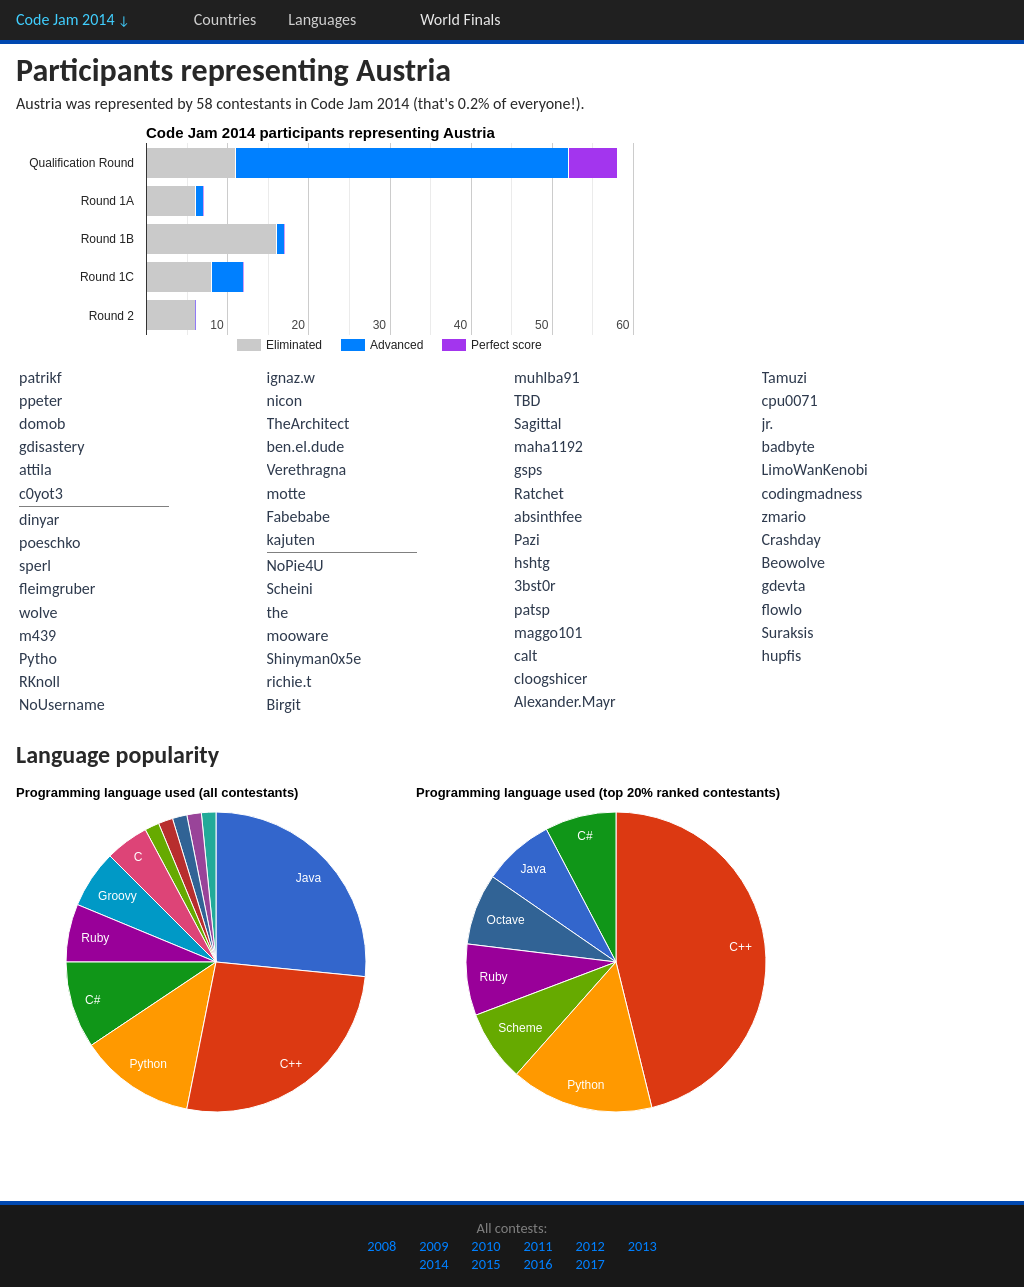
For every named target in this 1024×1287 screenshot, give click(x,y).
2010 (485, 1246)
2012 (590, 1246)
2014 (433, 1264)
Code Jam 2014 (73, 19)
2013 (642, 1246)
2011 (537, 1246)
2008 (381, 1246)
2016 (537, 1264)
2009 (433, 1246)
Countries (225, 19)
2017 (590, 1264)
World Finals (460, 19)
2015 (485, 1264)
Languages (322, 19)
